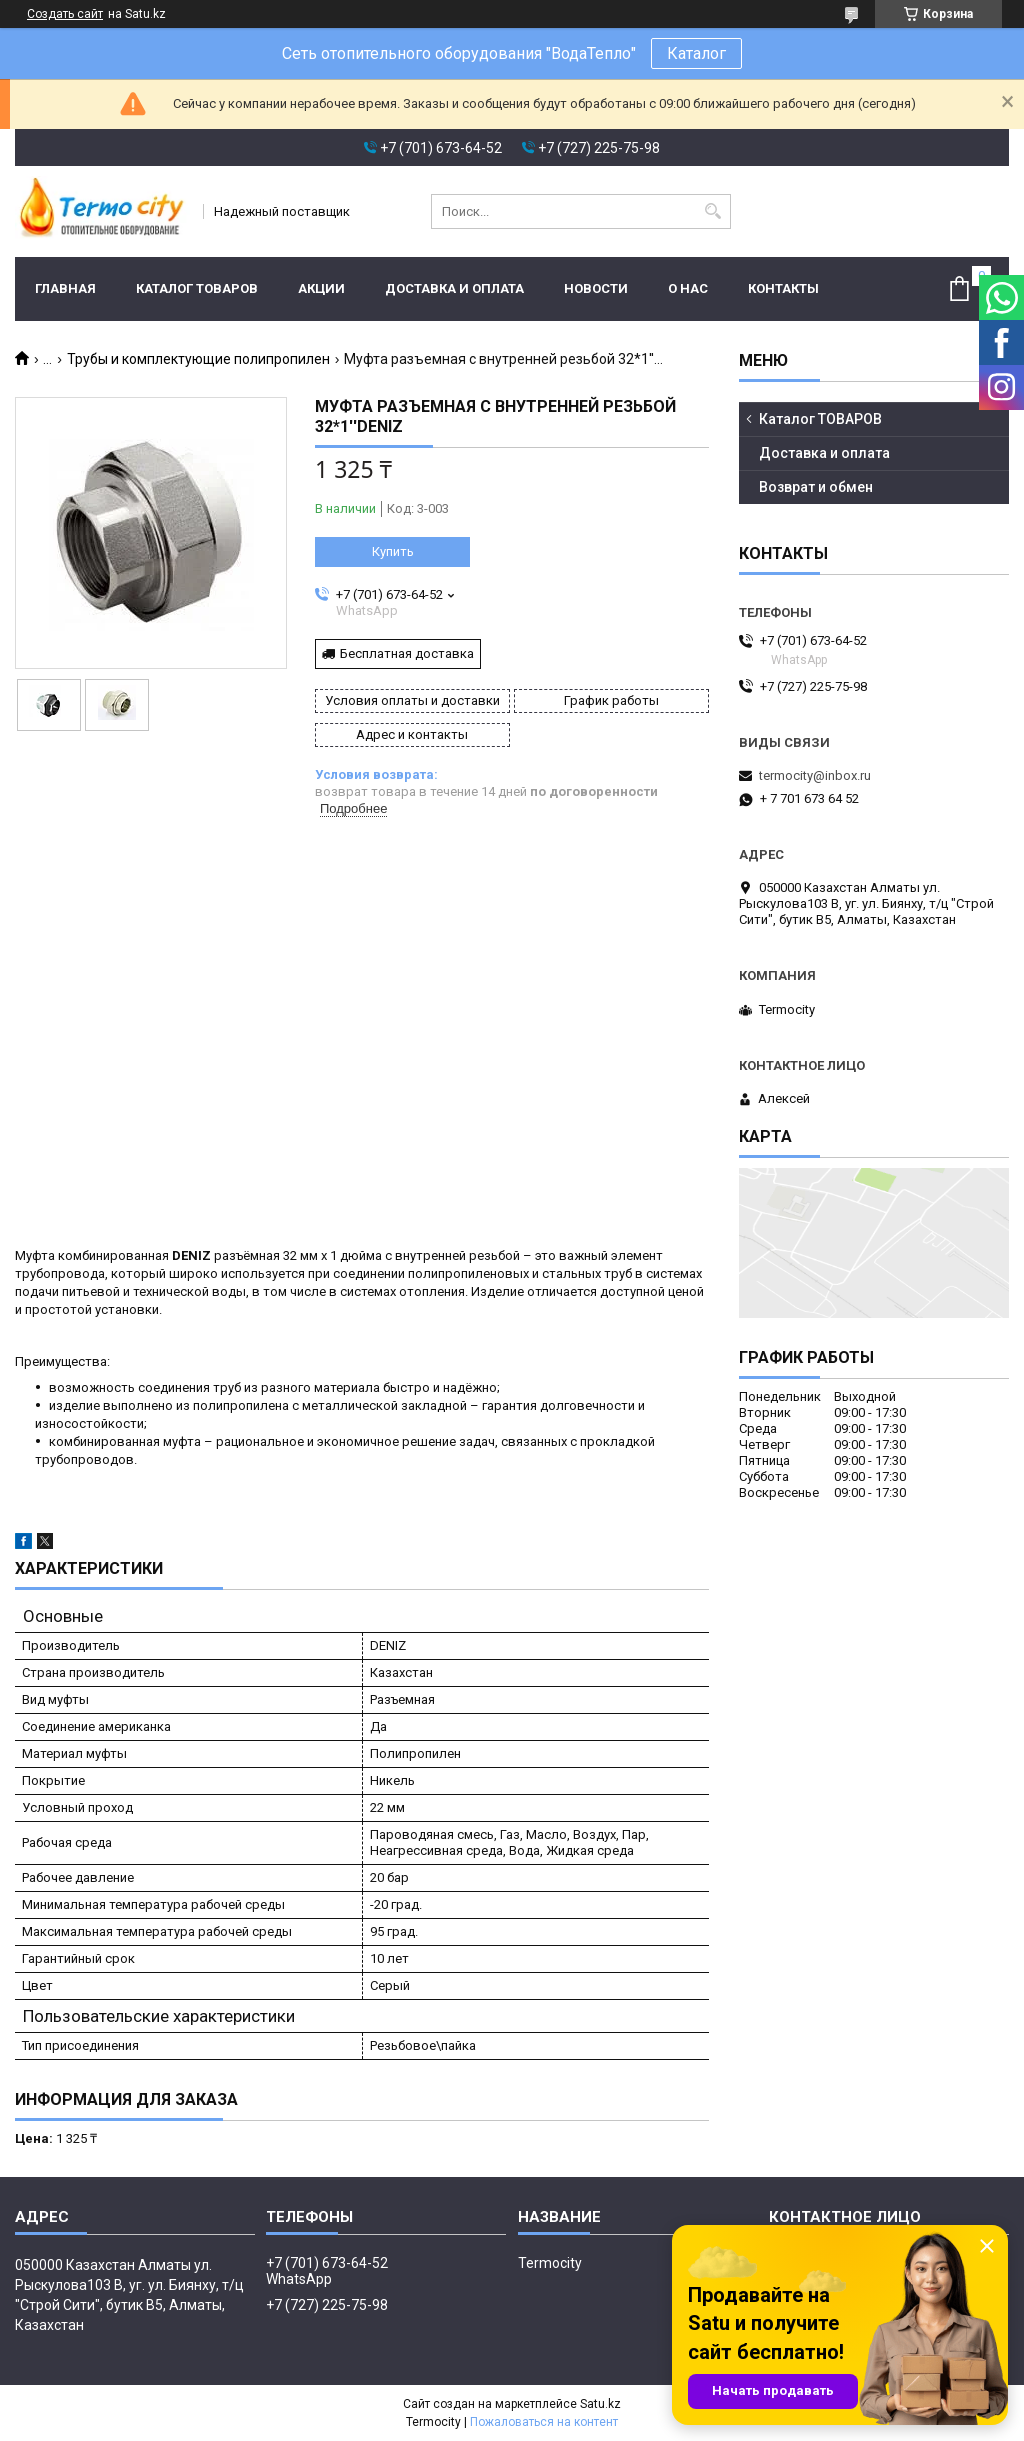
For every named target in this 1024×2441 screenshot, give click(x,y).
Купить (393, 551)
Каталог (696, 53)
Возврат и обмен (816, 487)
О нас (688, 288)
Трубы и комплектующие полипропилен (198, 359)
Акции (321, 288)
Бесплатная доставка (407, 653)
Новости (596, 288)
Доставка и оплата (454, 288)
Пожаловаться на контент (544, 2422)
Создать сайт (65, 14)
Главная (65, 288)
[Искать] (713, 211)
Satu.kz (600, 2404)
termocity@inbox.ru (815, 775)
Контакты (783, 288)
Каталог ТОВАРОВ (197, 288)
